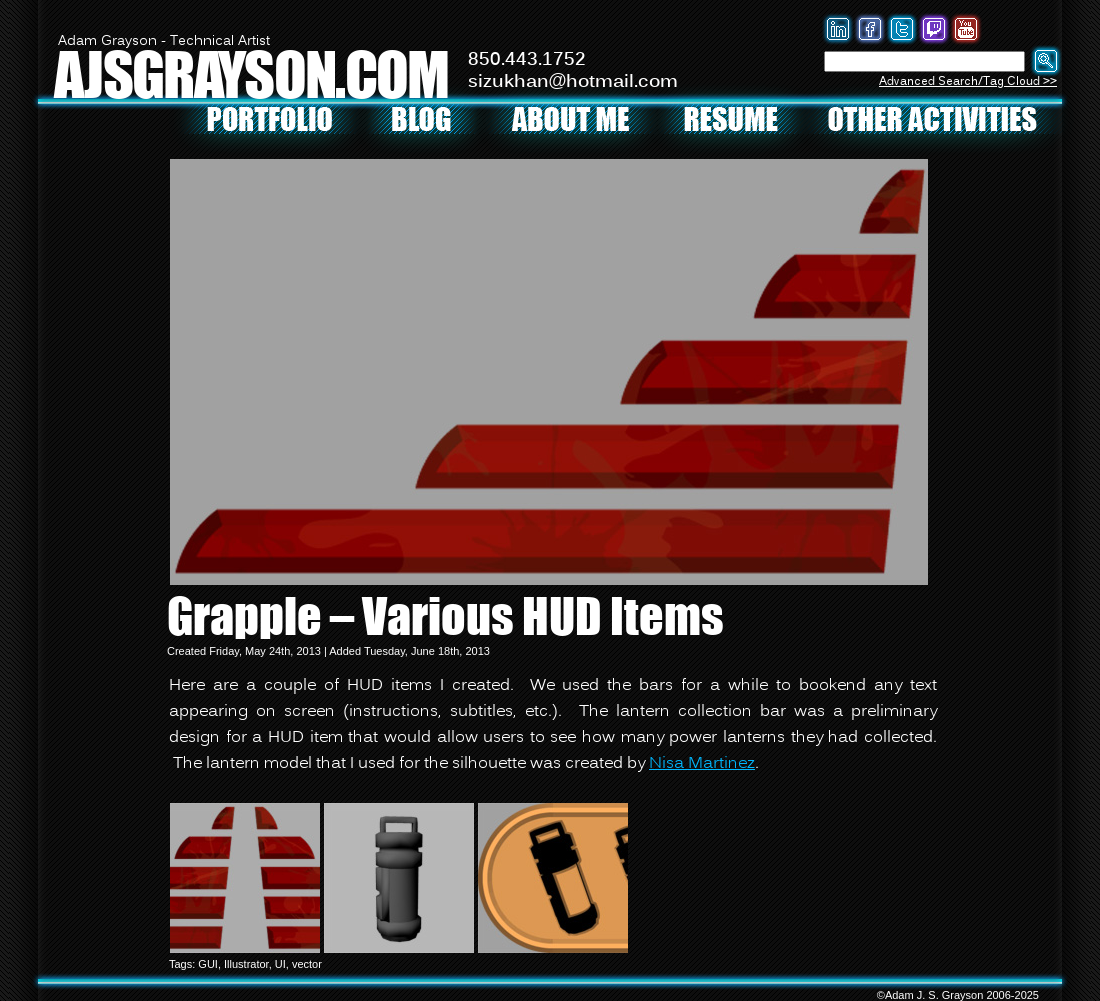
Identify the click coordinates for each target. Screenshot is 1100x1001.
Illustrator (246, 964)
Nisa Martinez (702, 764)
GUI (208, 964)
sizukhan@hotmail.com (573, 82)
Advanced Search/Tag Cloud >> (968, 81)
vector (307, 964)
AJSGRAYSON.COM (251, 73)
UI (280, 964)
